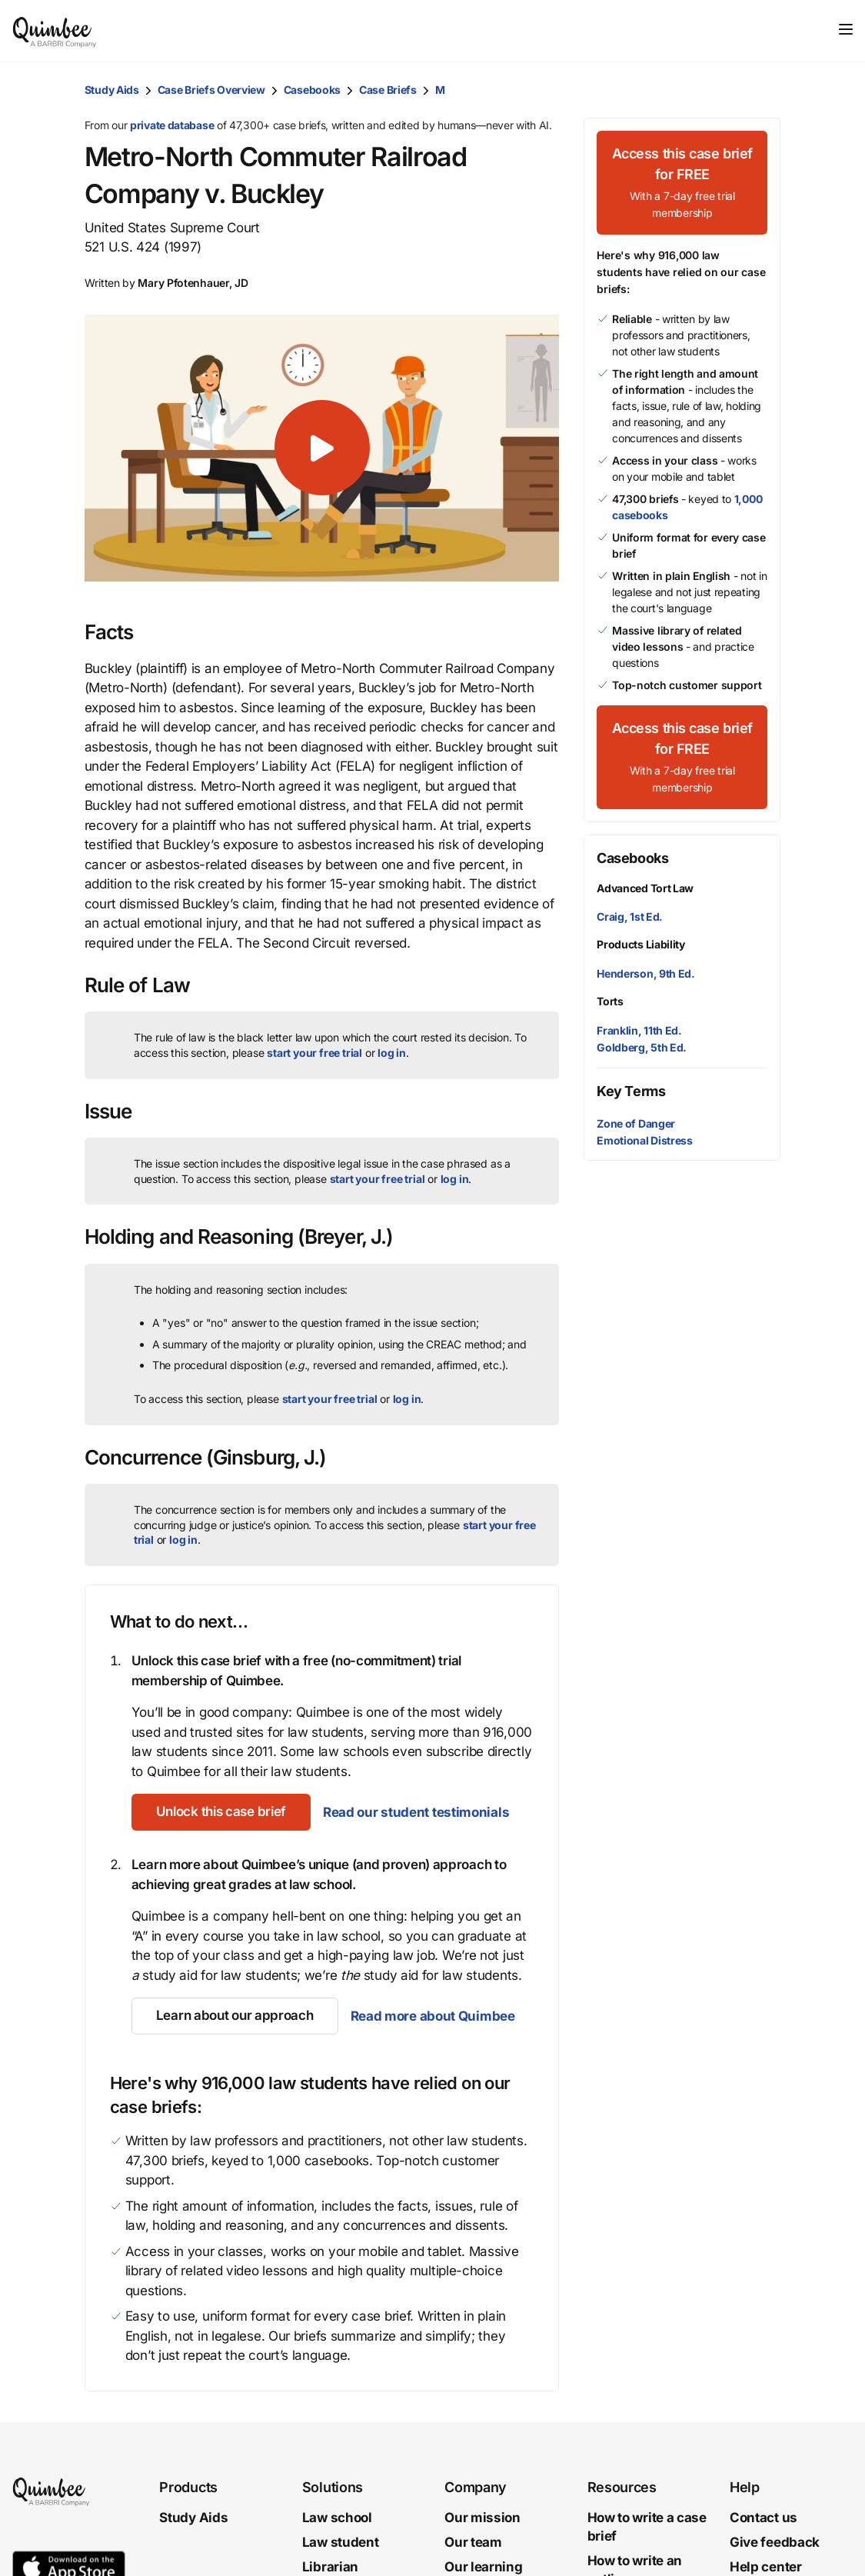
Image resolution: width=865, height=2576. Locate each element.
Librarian (330, 2566)
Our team (473, 2542)
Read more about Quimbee (433, 2016)
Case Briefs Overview (211, 89)
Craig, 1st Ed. (630, 916)
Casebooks (312, 89)
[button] (322, 448)
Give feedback (775, 2542)
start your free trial (314, 1052)
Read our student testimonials (416, 1812)
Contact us (763, 2517)
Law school (337, 2517)
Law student (340, 2542)
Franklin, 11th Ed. (639, 1030)
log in (392, 1052)
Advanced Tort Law (645, 888)
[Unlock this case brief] (221, 1812)
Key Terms (631, 1091)
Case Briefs (388, 89)
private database (172, 125)
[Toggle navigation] (846, 29)
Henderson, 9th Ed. (646, 973)
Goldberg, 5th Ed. (642, 1047)
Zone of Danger (636, 1123)
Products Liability (641, 944)
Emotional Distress (645, 1140)
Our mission (482, 2517)
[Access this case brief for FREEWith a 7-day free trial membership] (682, 183)
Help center (766, 2566)
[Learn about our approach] (234, 2016)
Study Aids (112, 89)
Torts (610, 1001)
